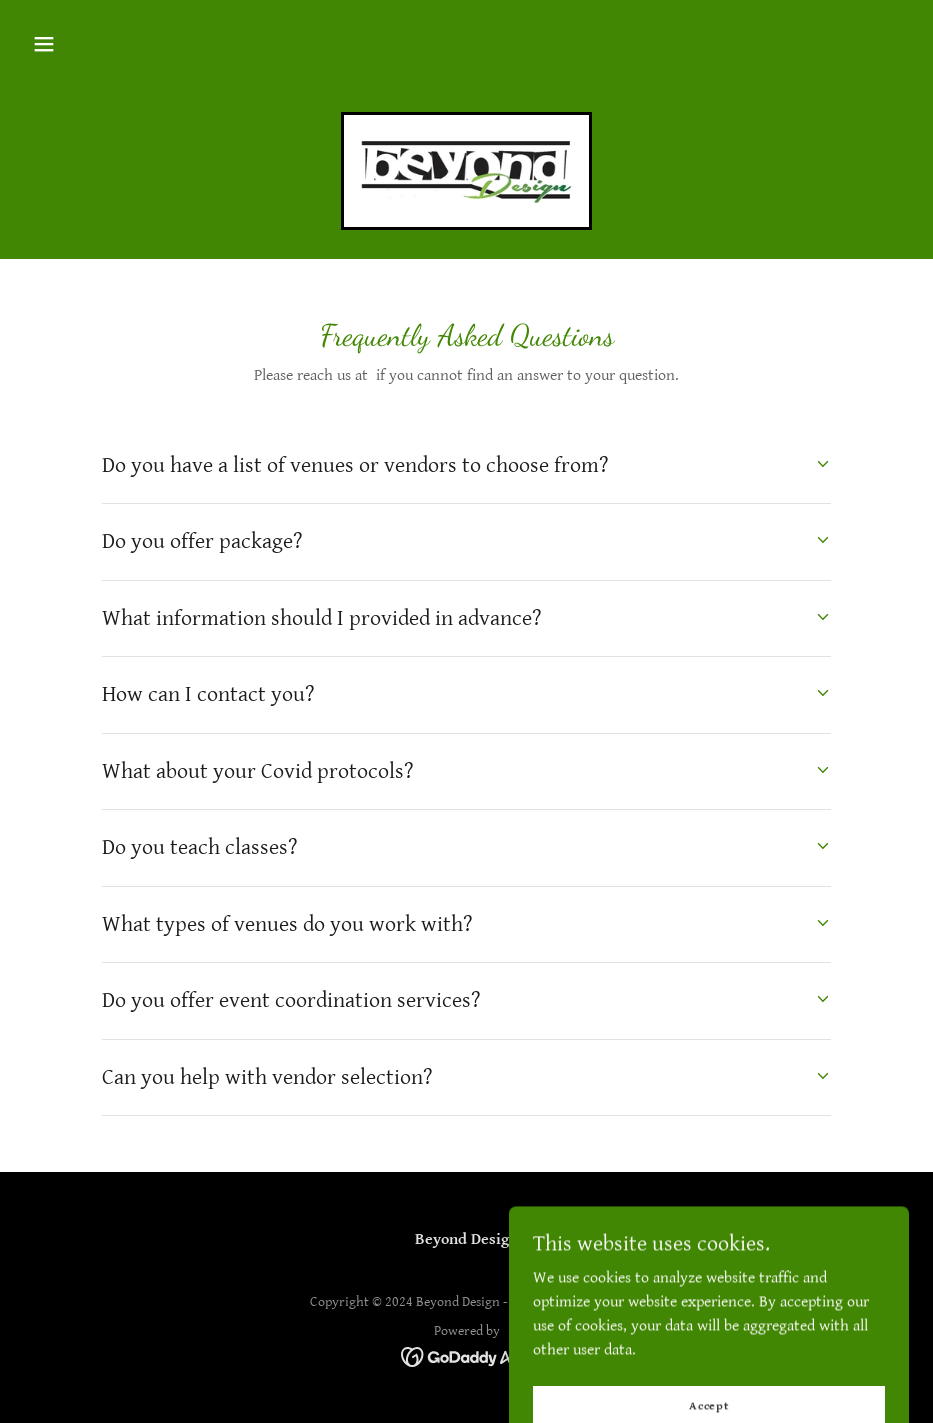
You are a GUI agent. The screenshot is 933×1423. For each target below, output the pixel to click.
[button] (44, 44)
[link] (466, 171)
